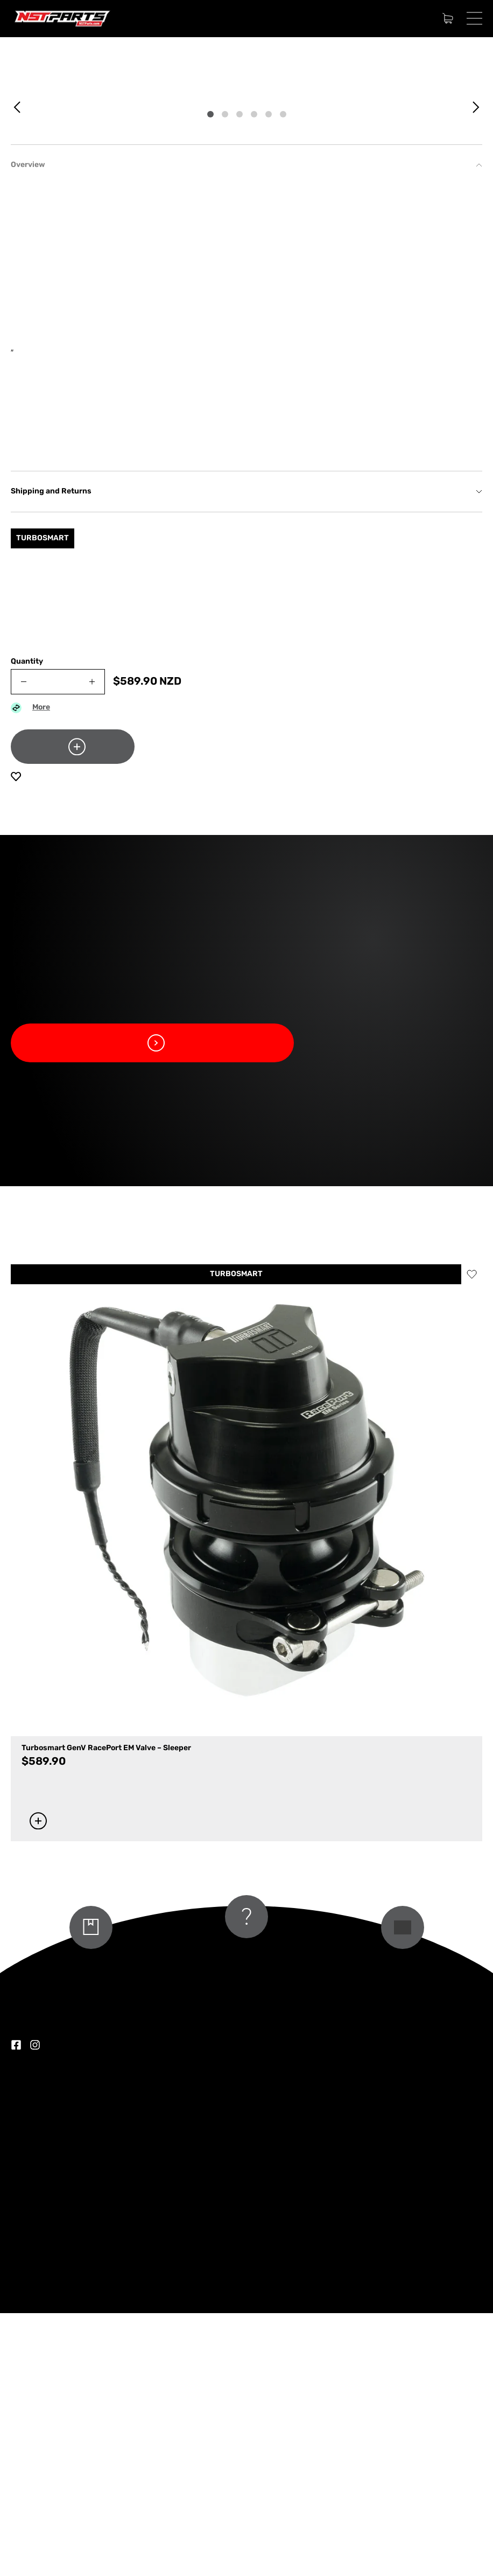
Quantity (27, 925)
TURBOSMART (236, 1537)
